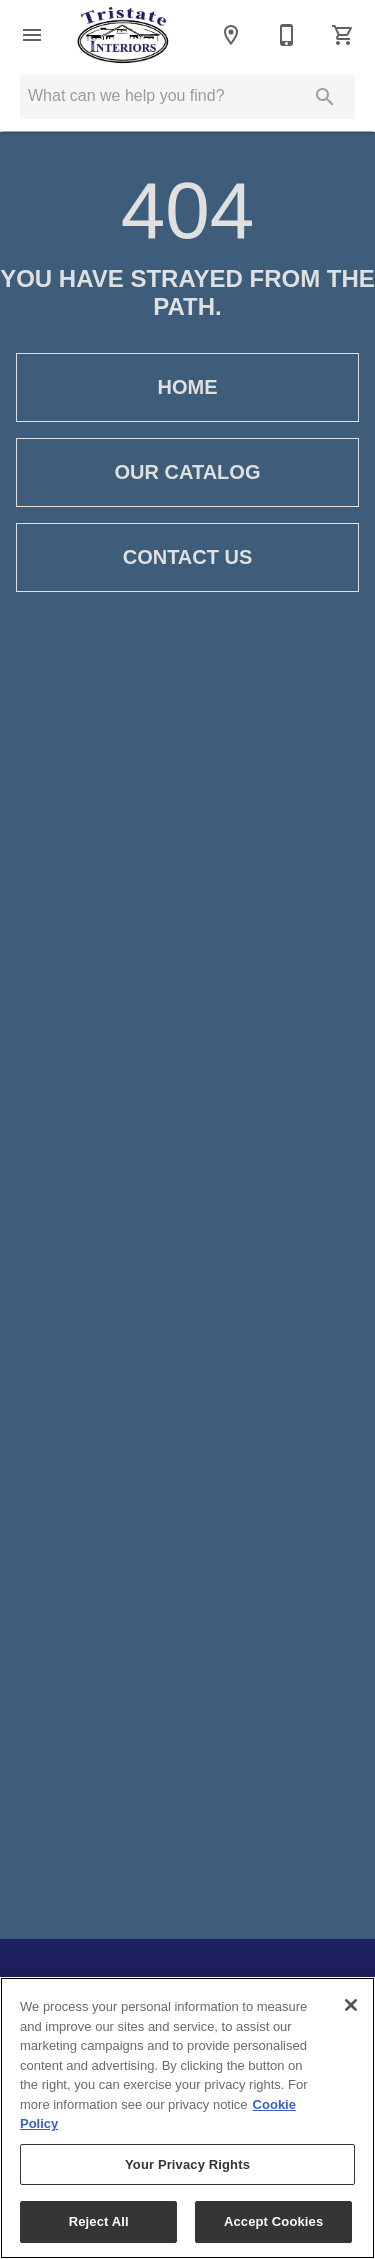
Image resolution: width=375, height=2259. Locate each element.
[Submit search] (325, 97)
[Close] (351, 2005)
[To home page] (123, 35)
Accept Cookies (273, 2221)
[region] (187, 2118)
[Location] (231, 35)
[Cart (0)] (343, 35)
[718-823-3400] (287, 35)
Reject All (99, 2221)
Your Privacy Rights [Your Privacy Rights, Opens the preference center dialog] (187, 2164)
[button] (32, 35)
